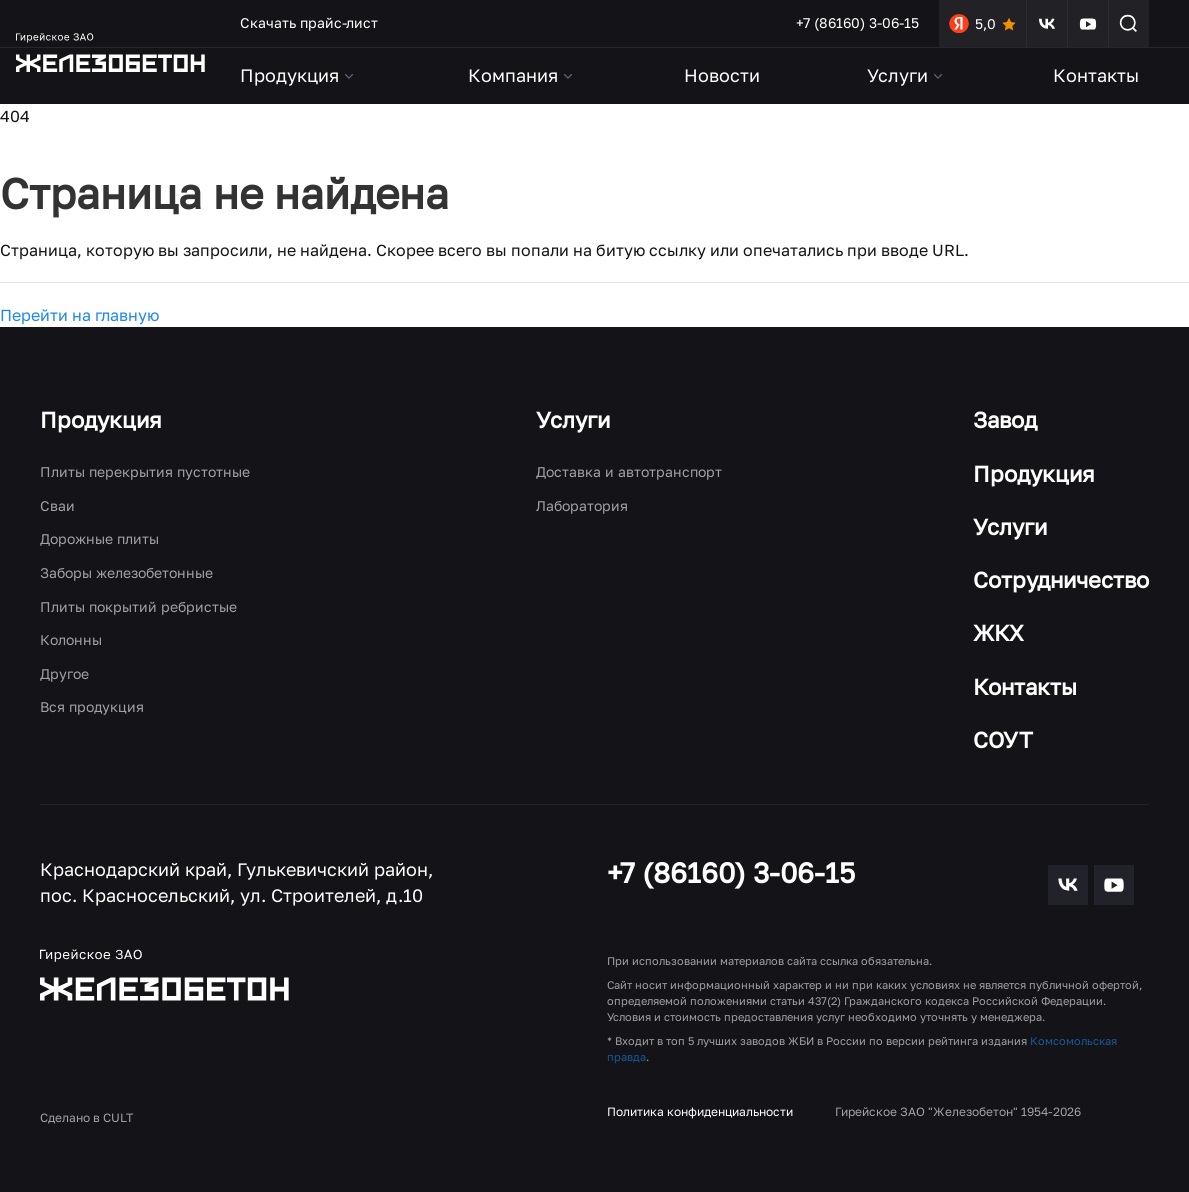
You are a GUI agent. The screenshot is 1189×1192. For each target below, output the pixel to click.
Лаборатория (582, 505)
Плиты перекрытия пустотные (145, 471)
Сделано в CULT (86, 1117)
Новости (722, 75)
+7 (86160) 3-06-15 (857, 22)
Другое (64, 673)
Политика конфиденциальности (700, 1111)
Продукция (101, 419)
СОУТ (1003, 739)
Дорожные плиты (99, 538)
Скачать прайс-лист (309, 22)
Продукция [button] (298, 75)
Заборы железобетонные (126, 572)
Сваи (57, 505)
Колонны (71, 639)
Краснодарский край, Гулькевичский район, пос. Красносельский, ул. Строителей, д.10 (236, 882)
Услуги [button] (906, 75)
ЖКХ (998, 632)
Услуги (573, 419)
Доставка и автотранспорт (629, 471)
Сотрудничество (1061, 579)
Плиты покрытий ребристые (138, 606)
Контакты (1096, 75)
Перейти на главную (79, 315)
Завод (1005, 419)
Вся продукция (92, 706)
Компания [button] (522, 75)
